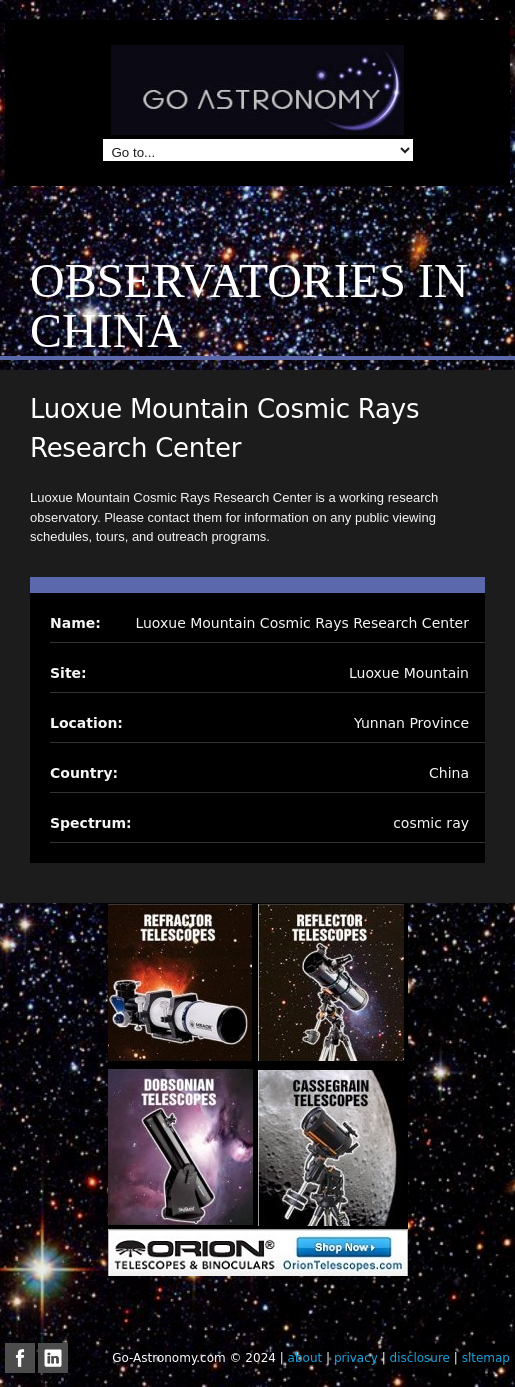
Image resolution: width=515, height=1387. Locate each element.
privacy (356, 1358)
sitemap (486, 1358)
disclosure (420, 1358)
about (305, 1358)
